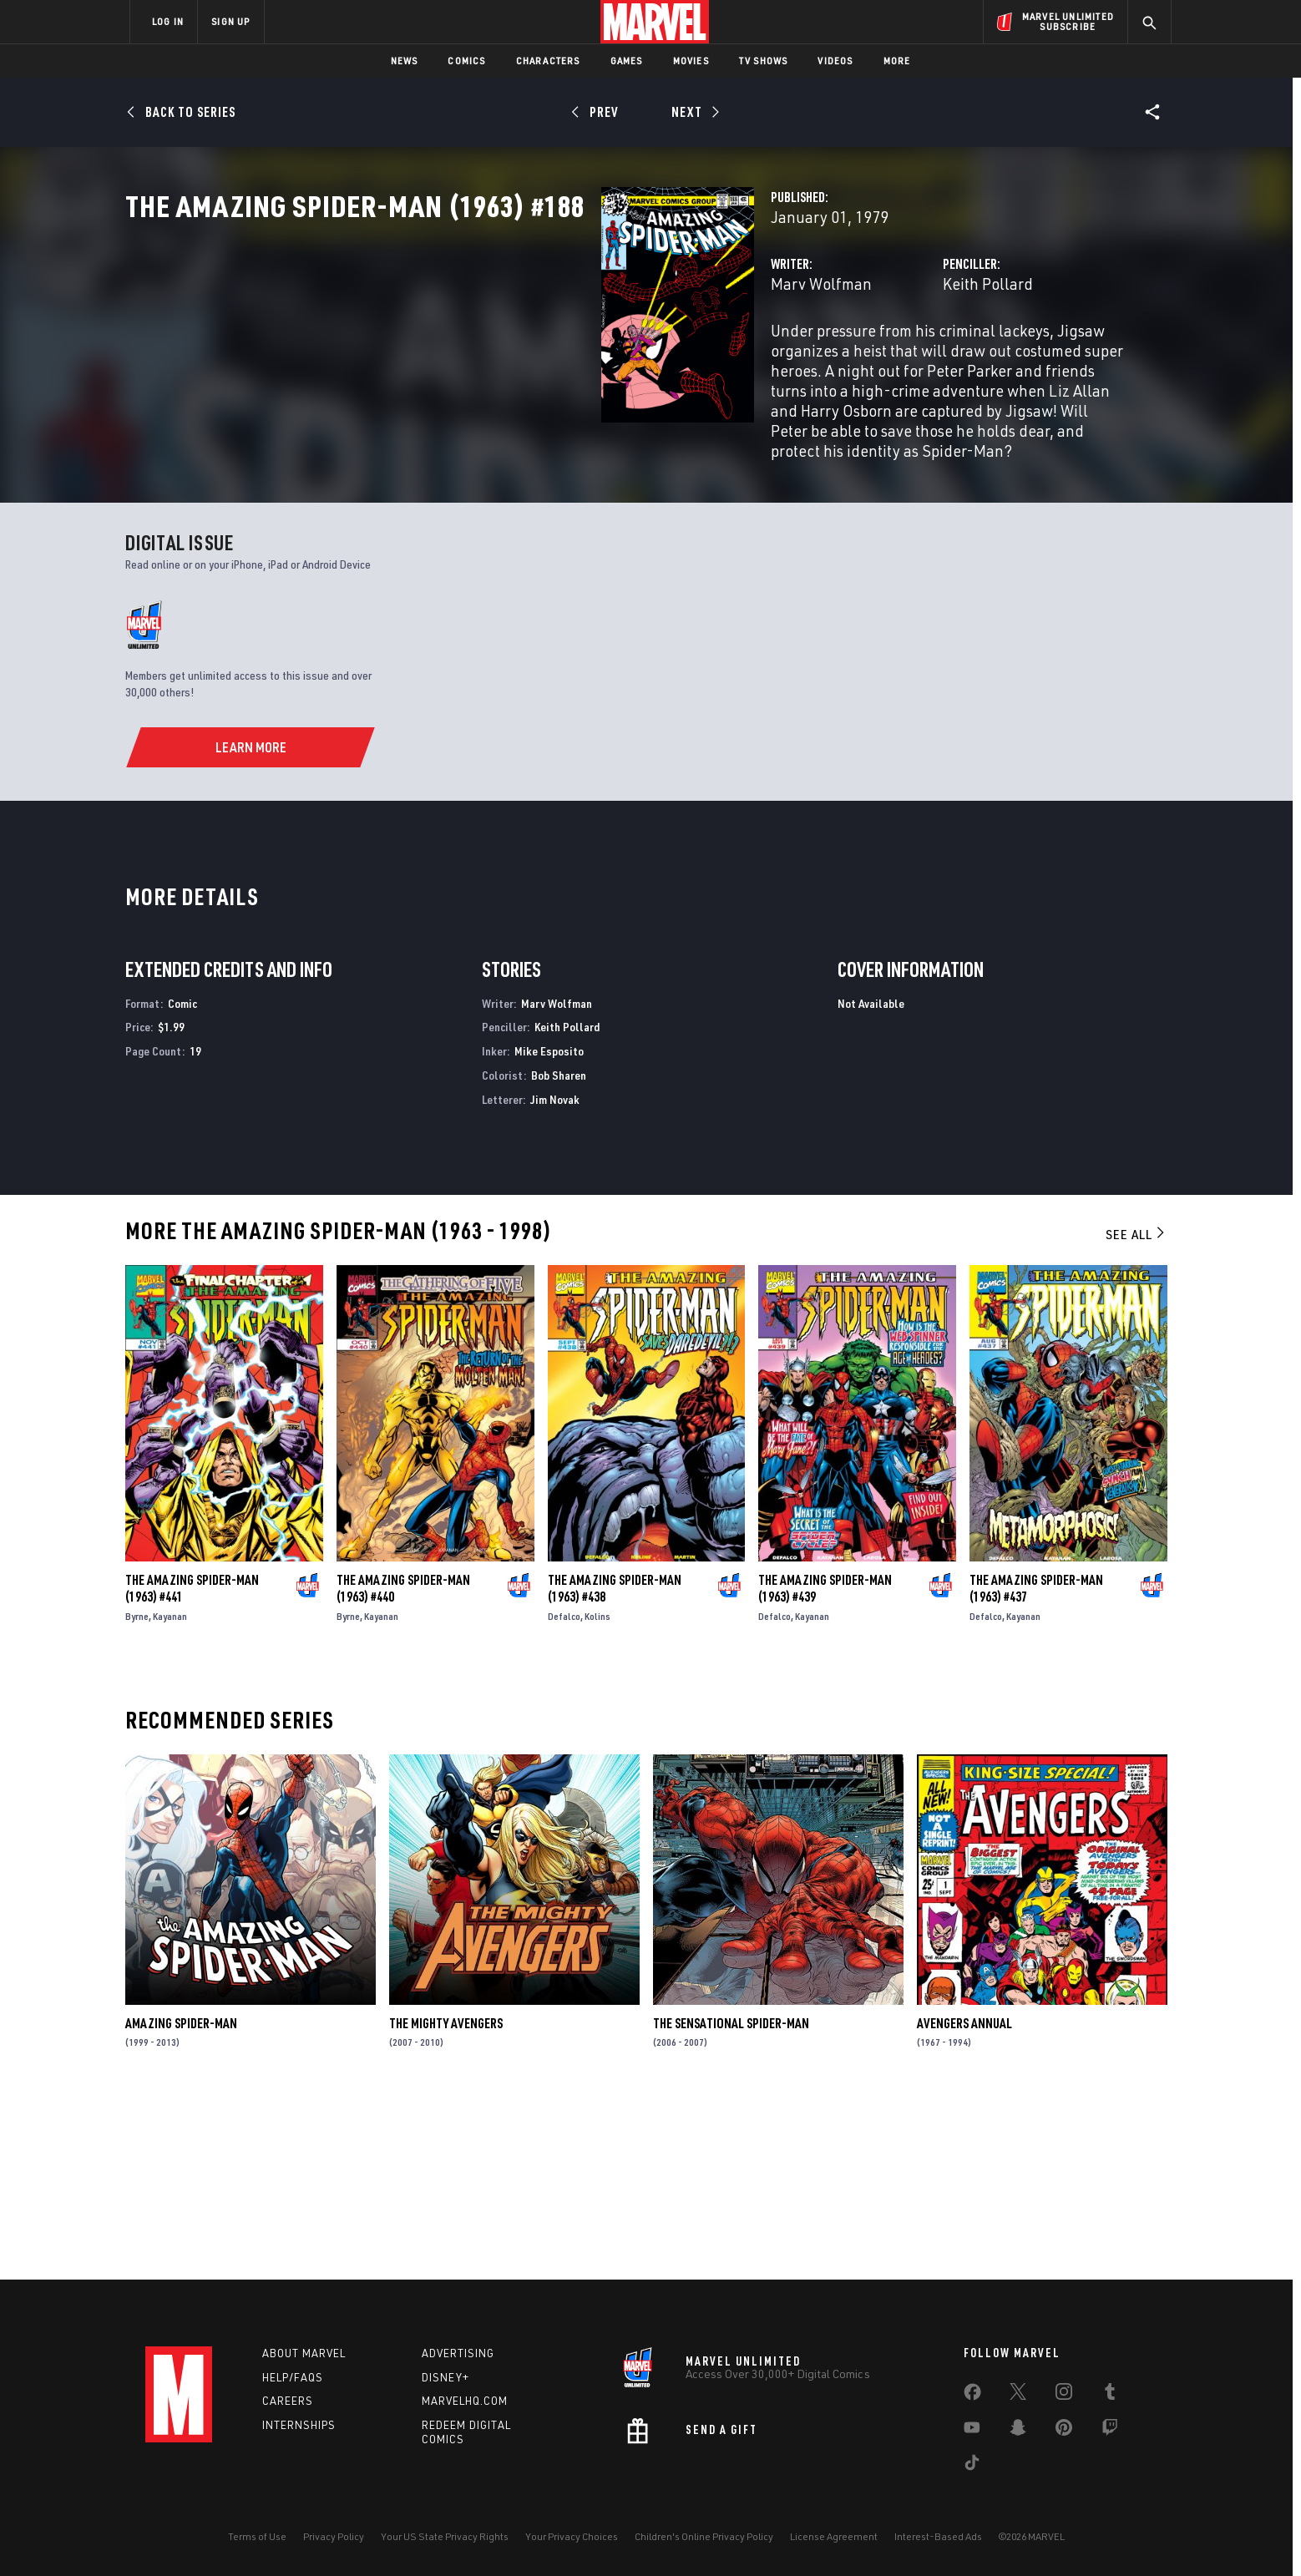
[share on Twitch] (1109, 2430)
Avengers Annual (964, 2200)
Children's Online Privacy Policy (704, 2536)
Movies (691, 60)
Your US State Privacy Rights (445, 2536)
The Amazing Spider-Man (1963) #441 (192, 1765)
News (404, 60)
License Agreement (834, 2536)
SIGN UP (230, 21)
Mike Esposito (549, 1228)
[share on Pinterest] (1063, 2430)
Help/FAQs (292, 2377)
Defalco (564, 1793)
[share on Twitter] (1018, 2394)
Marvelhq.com (465, 2401)
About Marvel (304, 2353)
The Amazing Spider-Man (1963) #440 (403, 1765)
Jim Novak (555, 1276)
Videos (835, 60)
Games (626, 60)
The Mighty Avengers (446, 2200)
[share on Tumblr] (1109, 2394)
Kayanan (170, 1793)
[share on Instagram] (1063, 2394)
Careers (287, 2401)
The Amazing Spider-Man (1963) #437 (1036, 1765)
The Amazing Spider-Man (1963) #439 (825, 1765)
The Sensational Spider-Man (731, 2200)
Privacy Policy (333, 2536)
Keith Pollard (821, 357)
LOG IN (168, 21)
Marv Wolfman (488, 357)
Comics (466, 60)
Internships (299, 2425)
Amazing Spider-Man (181, 2200)
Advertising (458, 2353)
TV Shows (763, 60)
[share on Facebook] (972, 2395)
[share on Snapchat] (1018, 2430)
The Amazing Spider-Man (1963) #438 (614, 1765)
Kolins (597, 1793)
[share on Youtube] (972, 2430)
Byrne (137, 1793)
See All (1136, 1411)
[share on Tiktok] (972, 2465)
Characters (548, 60)
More (897, 60)
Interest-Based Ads (938, 2536)
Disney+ (445, 2377)
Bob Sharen (558, 1252)
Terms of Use (257, 2536)
